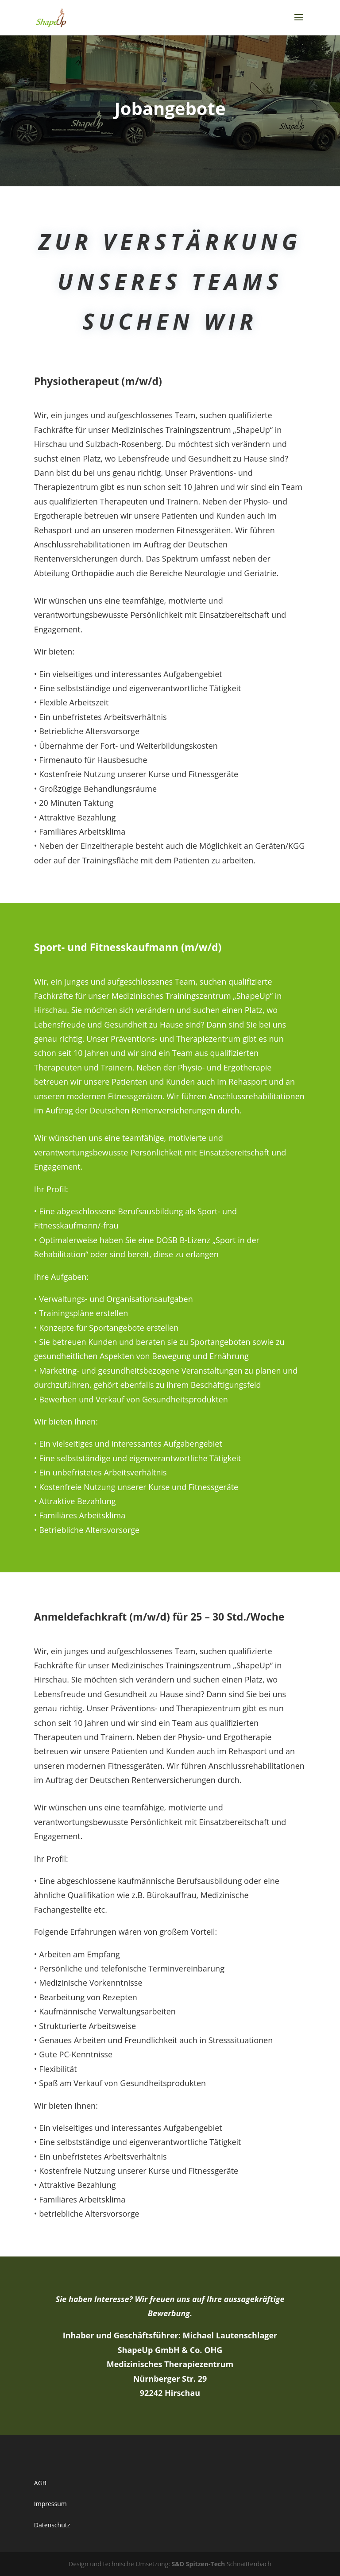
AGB (40, 2483)
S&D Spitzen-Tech (198, 2564)
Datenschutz (52, 2525)
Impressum (50, 2503)
